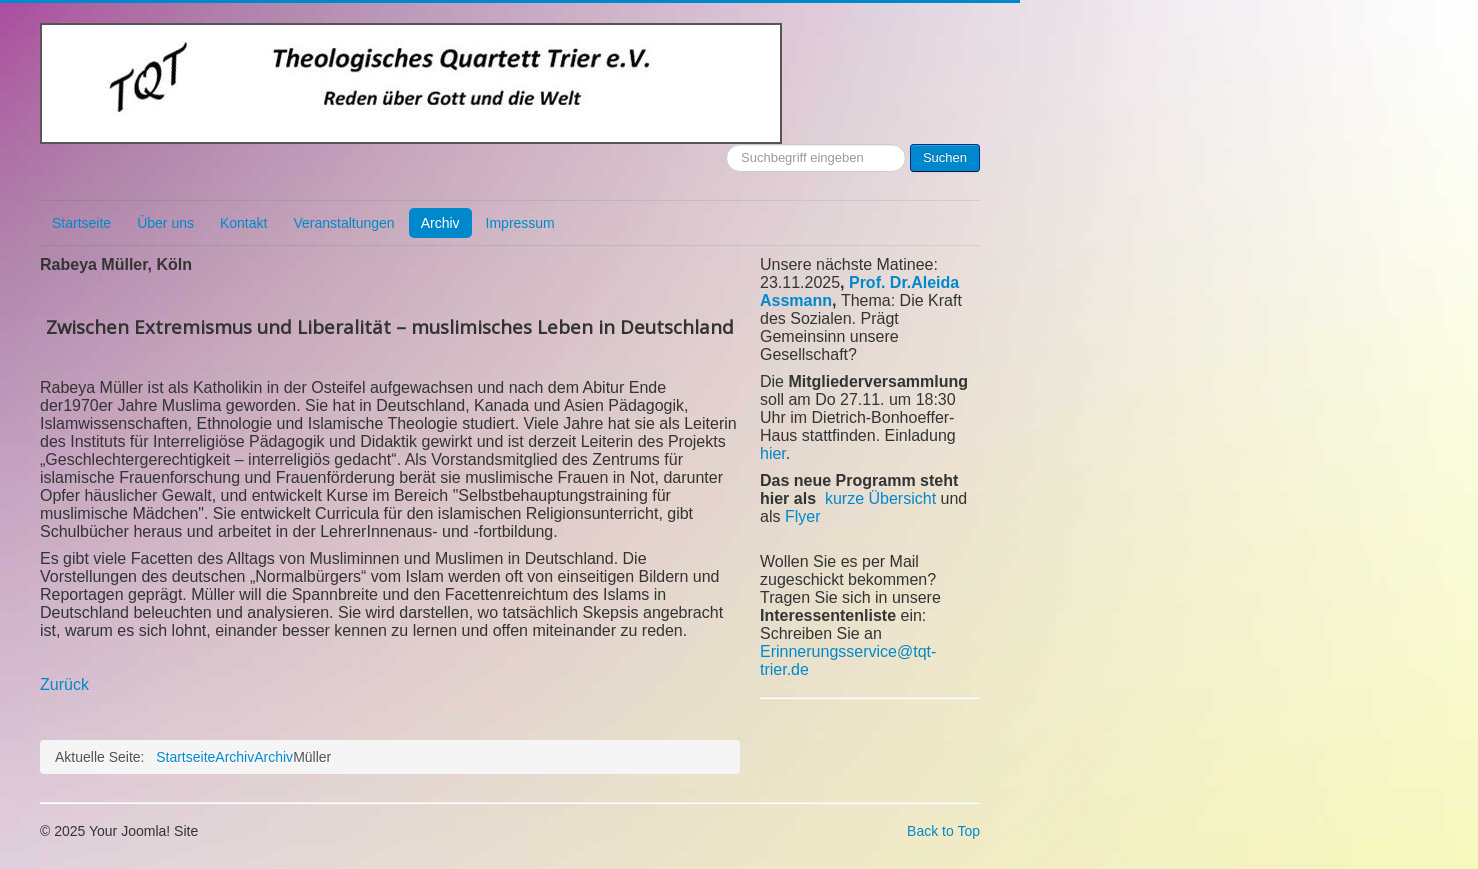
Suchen (945, 157)
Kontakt (243, 223)
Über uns (165, 223)
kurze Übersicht (880, 498)
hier (773, 453)
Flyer (803, 516)
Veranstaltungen (343, 223)
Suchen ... (726, 144)
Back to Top (943, 831)
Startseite (81, 223)
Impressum (520, 223)
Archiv (440, 223)
